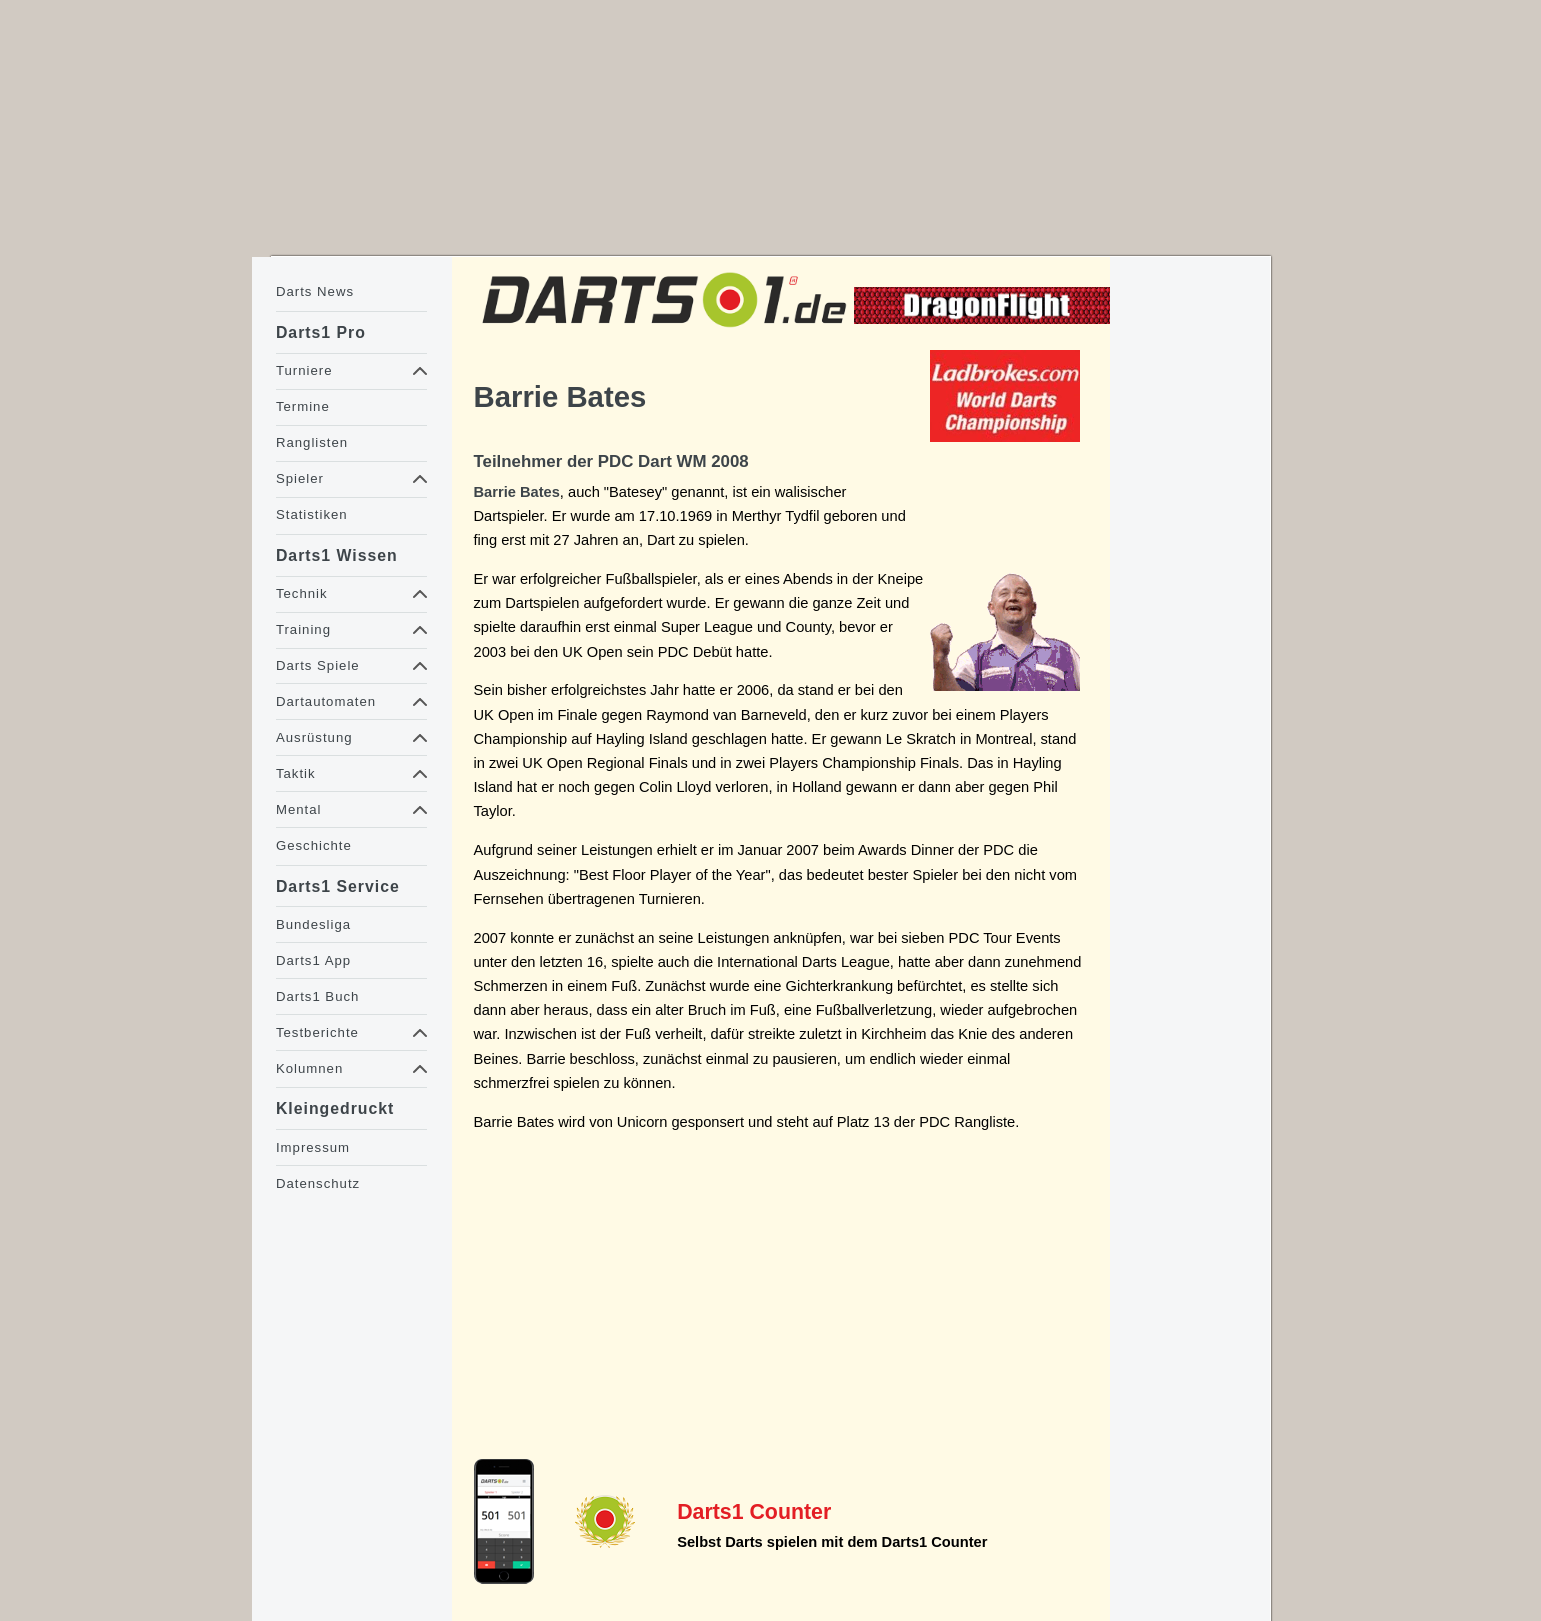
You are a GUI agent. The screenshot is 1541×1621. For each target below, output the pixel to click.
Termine (303, 406)
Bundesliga (313, 924)
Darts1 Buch (317, 996)
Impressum (313, 1147)
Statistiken (312, 514)
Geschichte (314, 845)
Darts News (315, 291)
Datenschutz (318, 1183)
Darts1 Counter (754, 1512)
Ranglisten (312, 442)
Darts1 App (313, 960)
